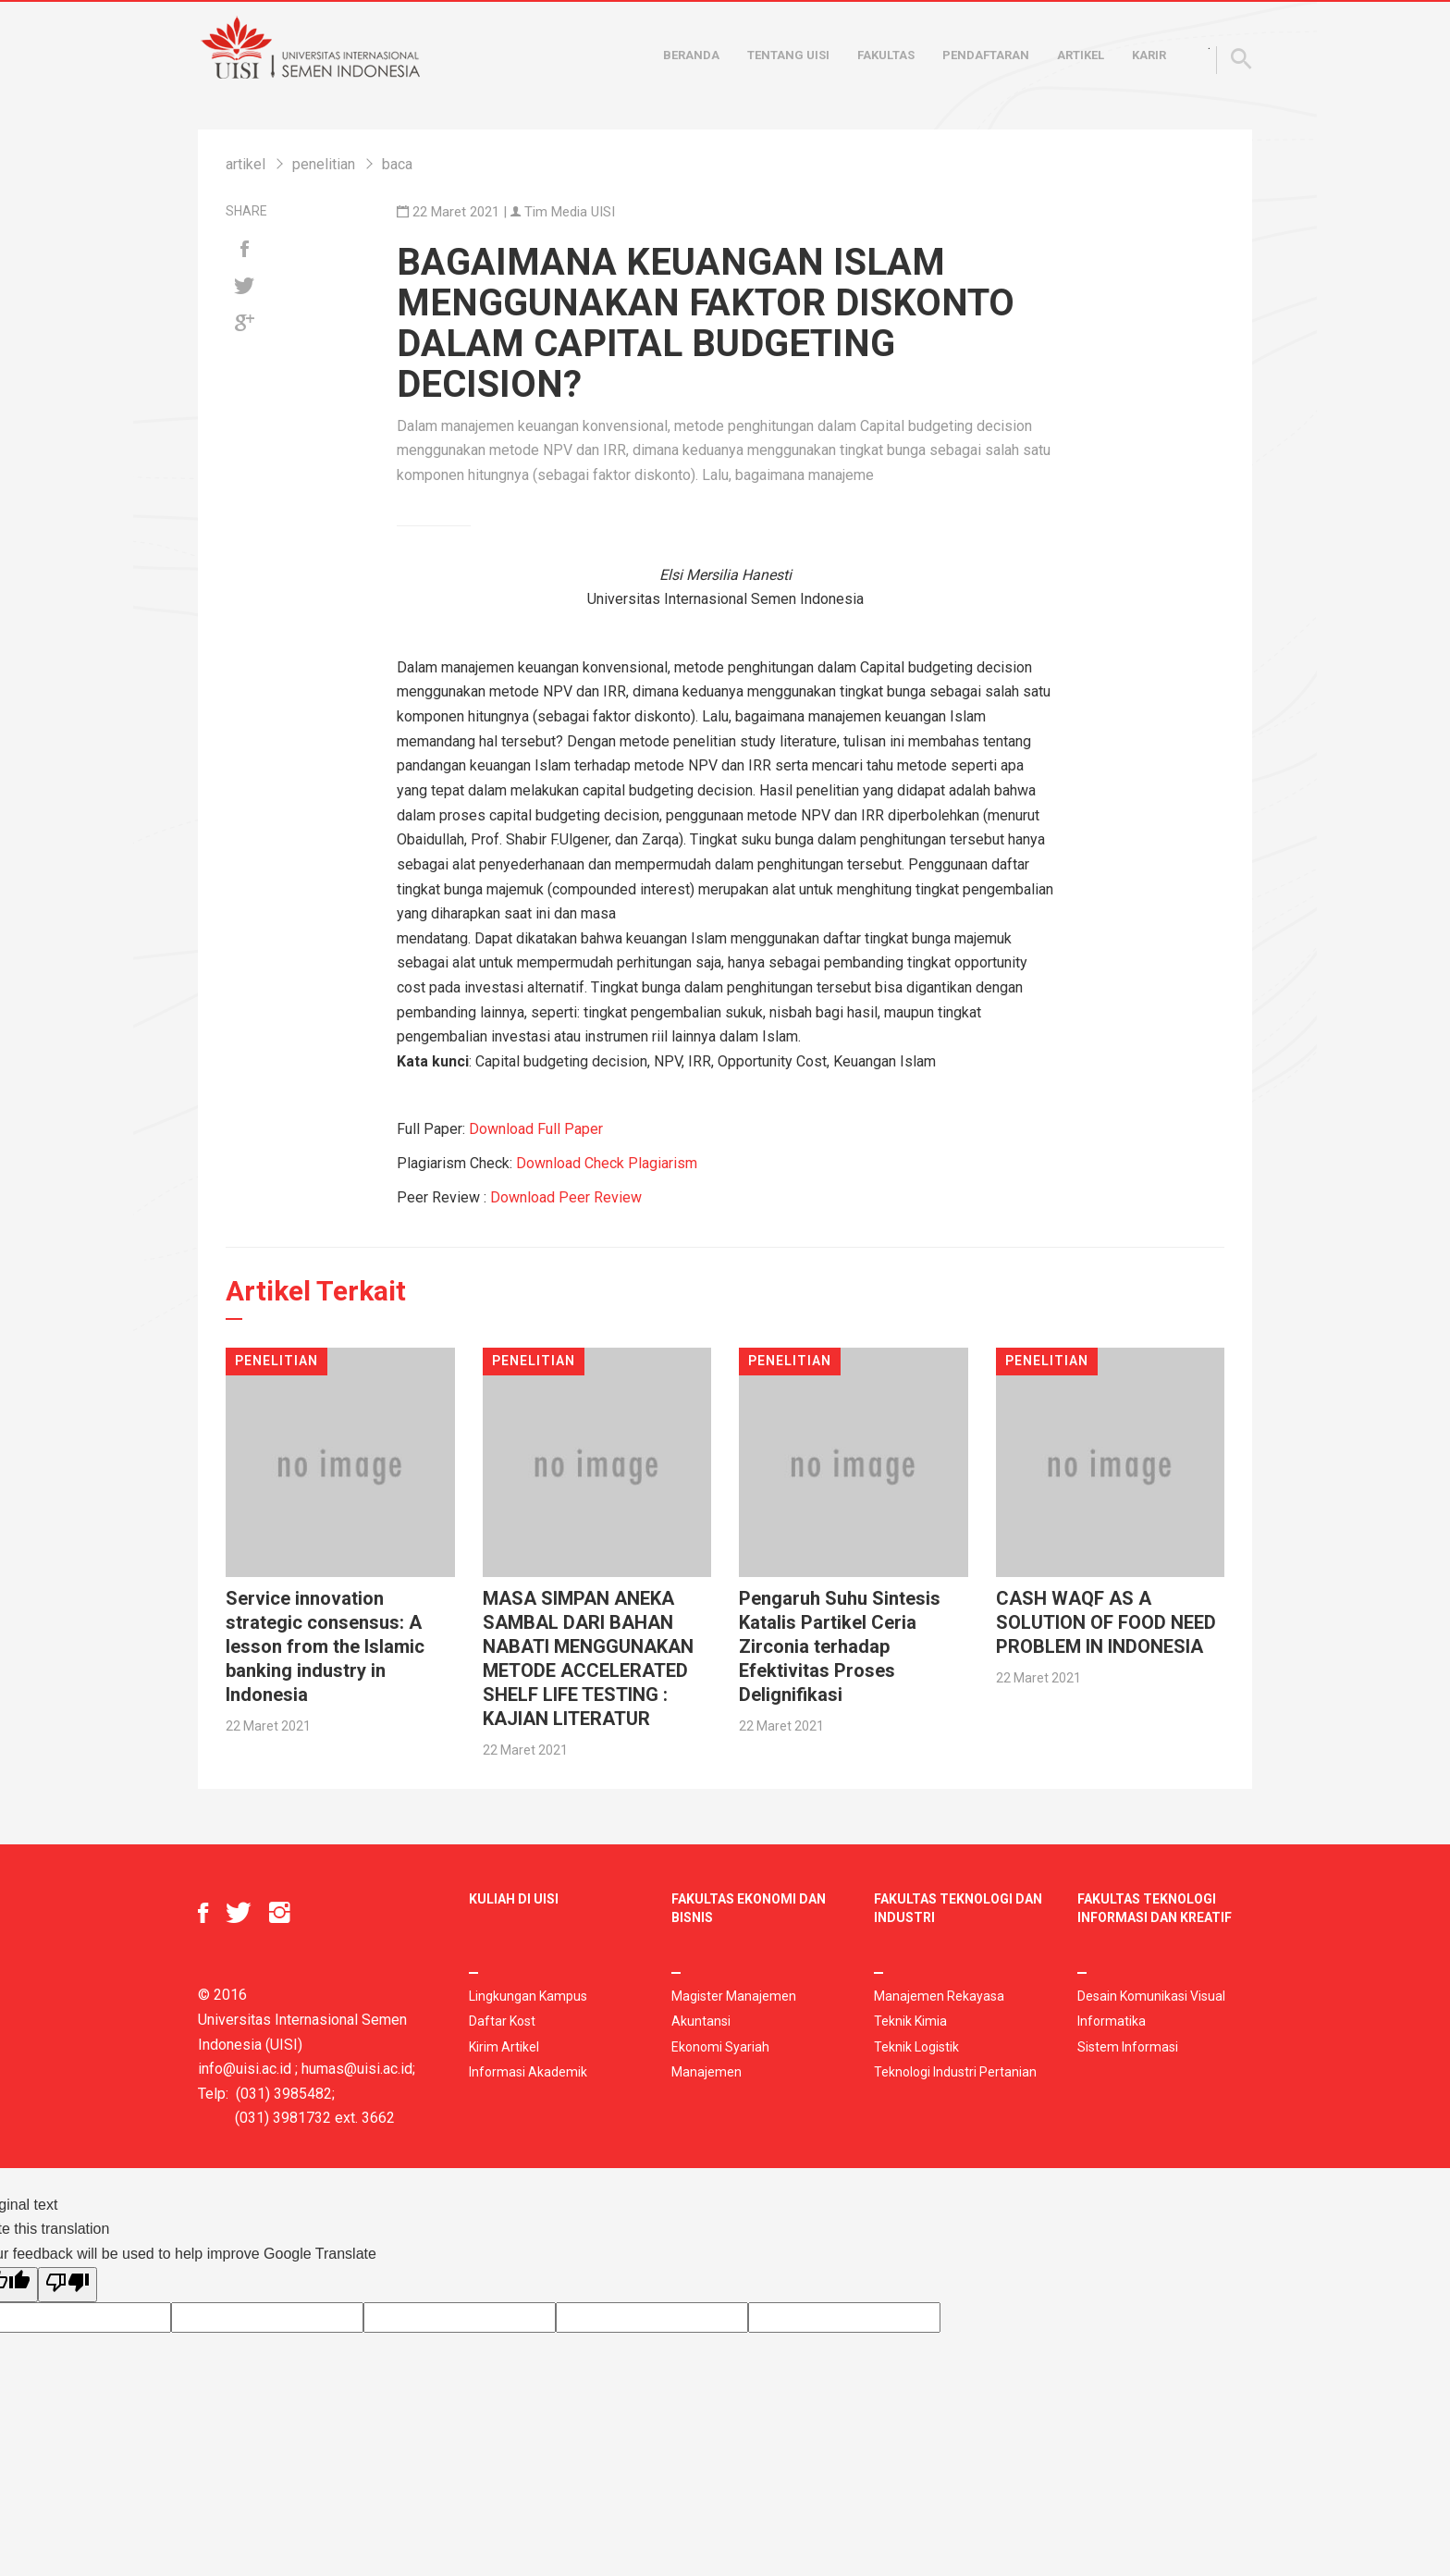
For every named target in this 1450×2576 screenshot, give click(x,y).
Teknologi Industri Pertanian (955, 2071)
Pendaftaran (985, 55)
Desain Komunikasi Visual (1151, 1996)
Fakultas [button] (886, 55)
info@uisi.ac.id (244, 2068)
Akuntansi (701, 2021)
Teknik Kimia (910, 2021)
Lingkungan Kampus (528, 1996)
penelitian (323, 164)
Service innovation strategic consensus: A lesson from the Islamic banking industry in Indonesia (325, 1646)
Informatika (1111, 2021)
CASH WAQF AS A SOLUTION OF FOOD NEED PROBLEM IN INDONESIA (1106, 1622)
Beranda (691, 55)
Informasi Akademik (528, 2071)
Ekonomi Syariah (720, 2047)
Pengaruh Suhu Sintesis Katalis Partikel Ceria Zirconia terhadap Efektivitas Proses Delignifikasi (839, 1646)
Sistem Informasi (1127, 2047)
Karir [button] (1149, 55)
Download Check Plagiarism (606, 1163)
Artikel (1080, 55)
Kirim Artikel (504, 2047)
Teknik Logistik (916, 2047)
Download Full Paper (536, 1129)
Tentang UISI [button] (788, 55)
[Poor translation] (67, 2285)
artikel (245, 164)
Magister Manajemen (733, 1996)
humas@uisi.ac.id (356, 2068)
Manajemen (706, 2071)
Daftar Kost (502, 2021)
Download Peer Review (566, 1197)
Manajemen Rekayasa (939, 1996)
